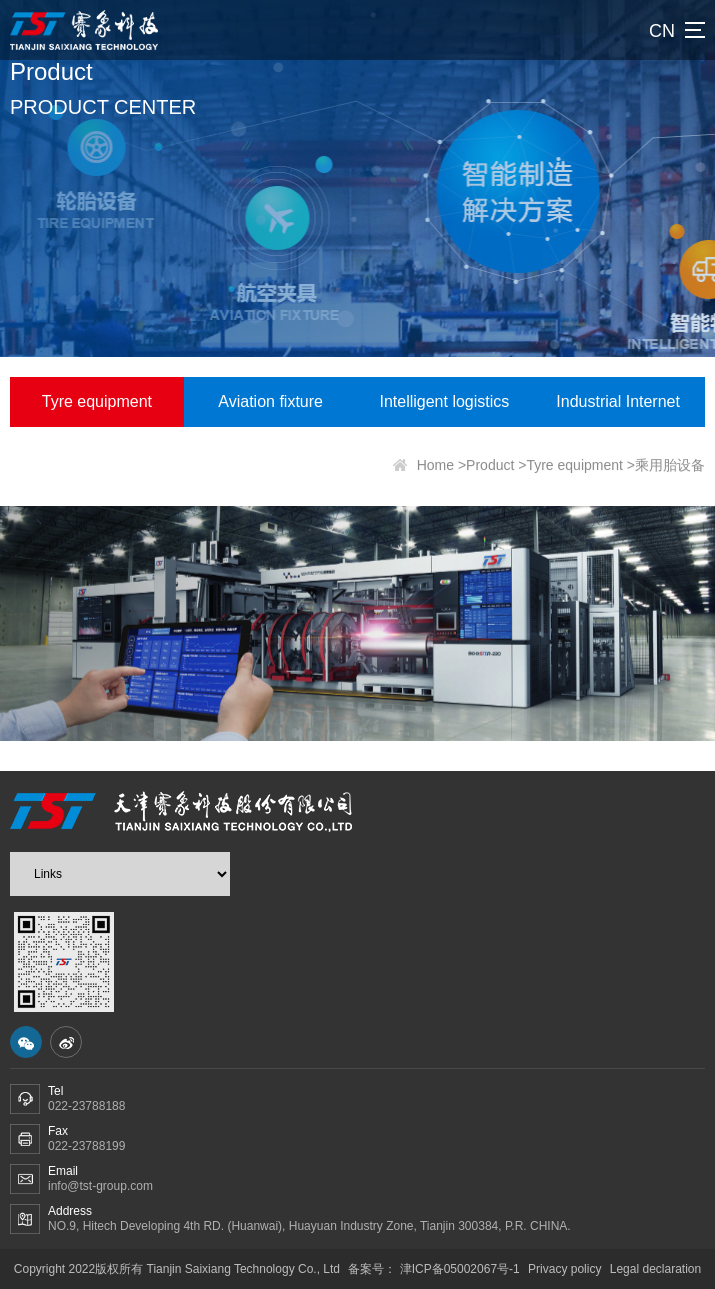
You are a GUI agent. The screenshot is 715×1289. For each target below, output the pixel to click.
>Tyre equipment (570, 468)
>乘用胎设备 (666, 468)
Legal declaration (655, 1269)
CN (662, 31)
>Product (486, 468)
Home (435, 468)
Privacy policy (564, 1269)
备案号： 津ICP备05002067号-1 (435, 1269)
